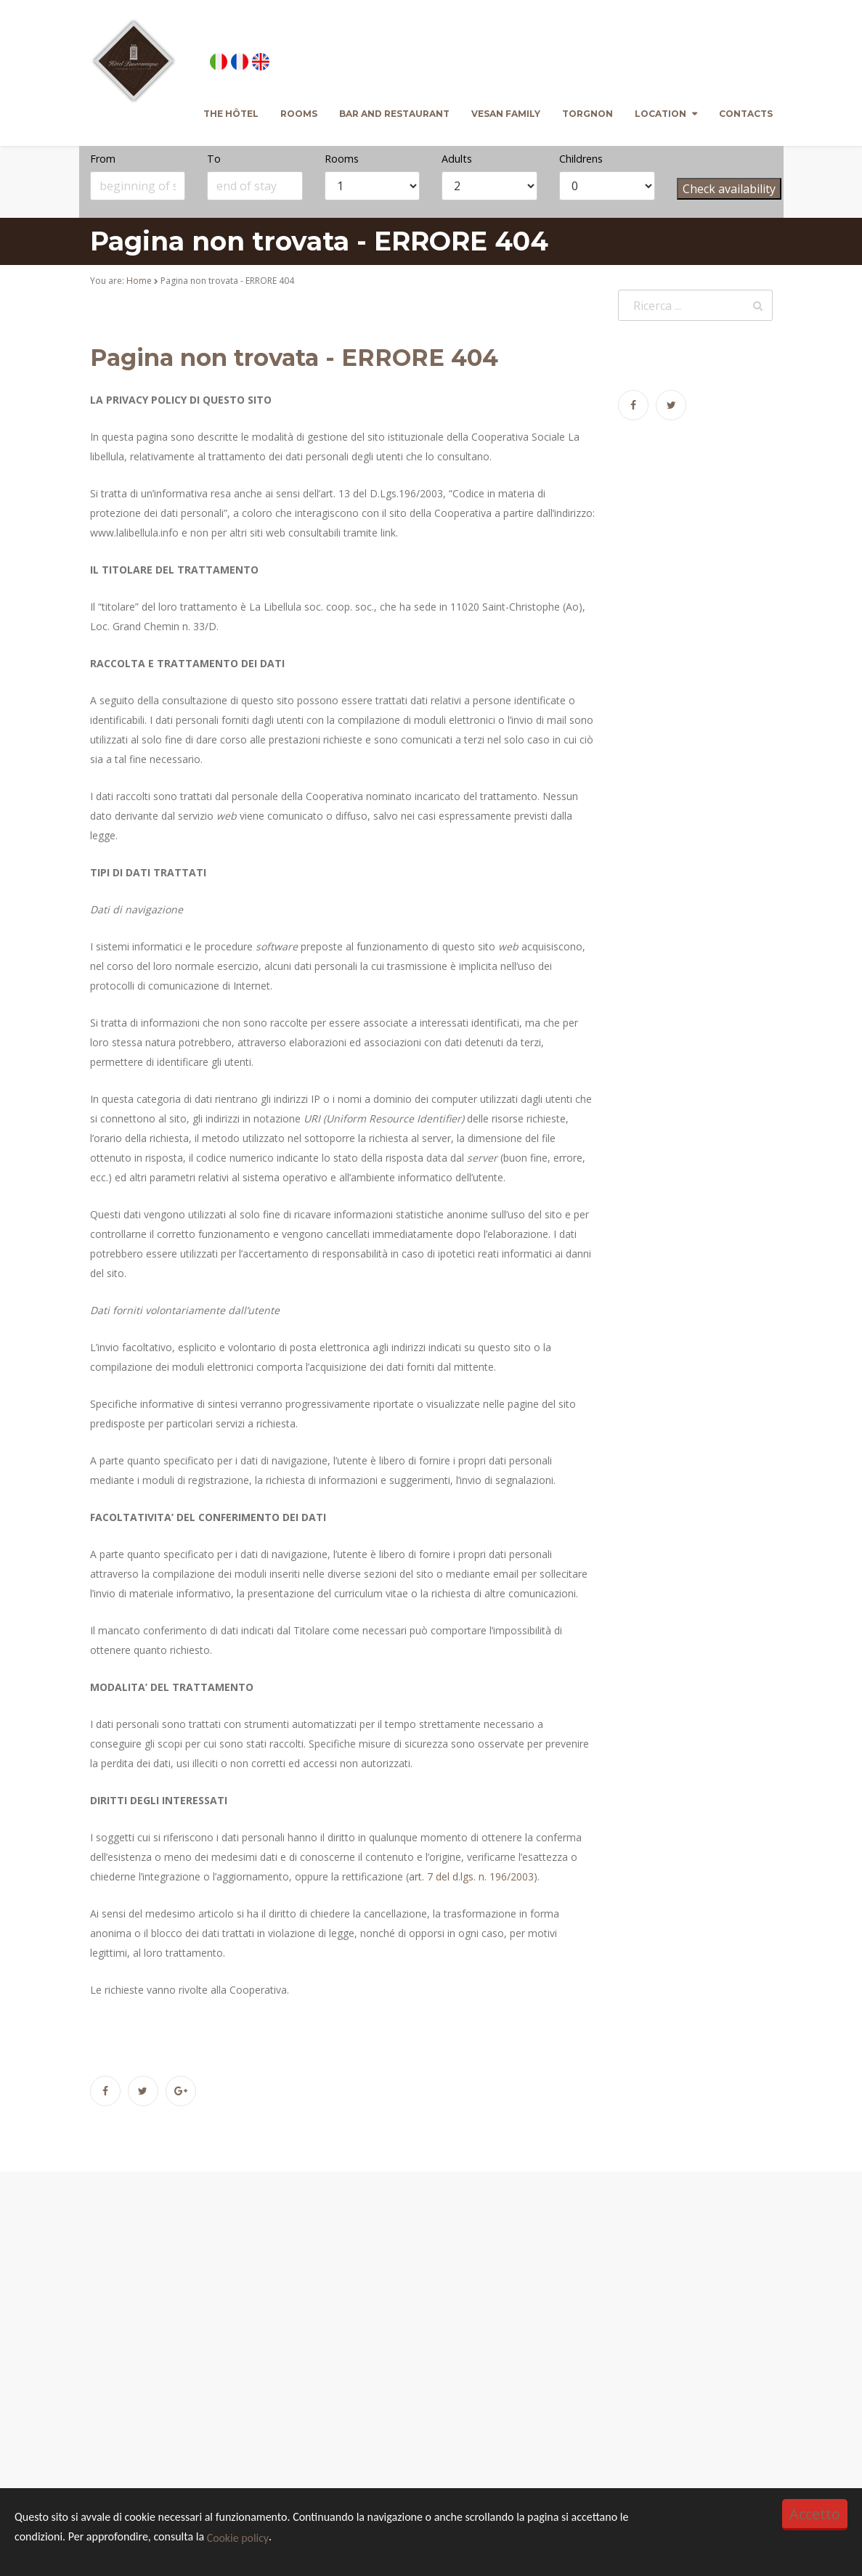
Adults (457, 159)
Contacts (746, 113)
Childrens (581, 159)
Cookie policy (238, 2538)
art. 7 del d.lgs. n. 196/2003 (471, 1876)
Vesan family (505, 113)
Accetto (814, 2514)
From (102, 159)
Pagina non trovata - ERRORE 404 (294, 357)
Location (660, 113)
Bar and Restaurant (394, 113)
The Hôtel (231, 113)
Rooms (298, 113)
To (214, 159)
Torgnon (587, 113)
